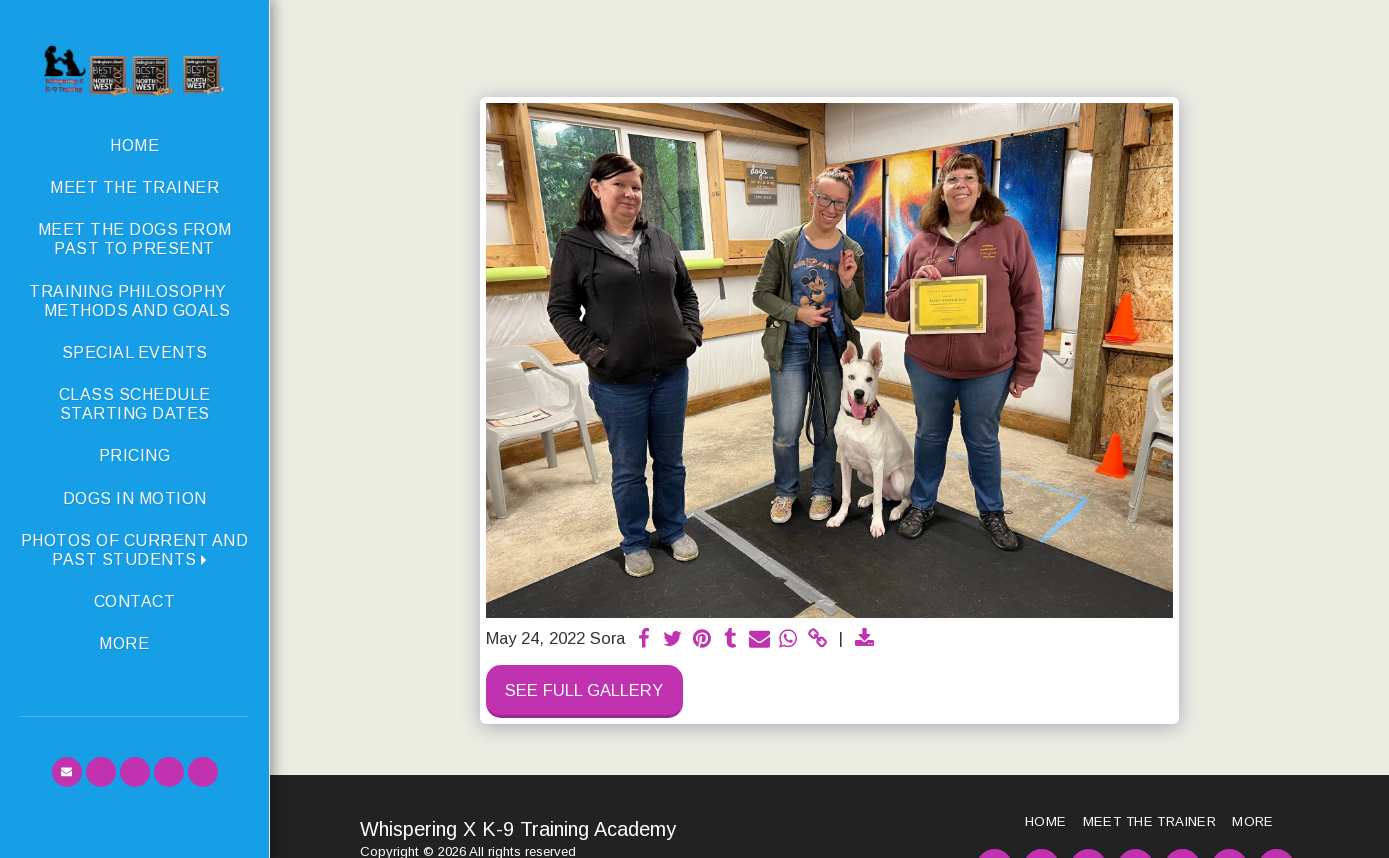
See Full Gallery (584, 690)
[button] (134, 550)
